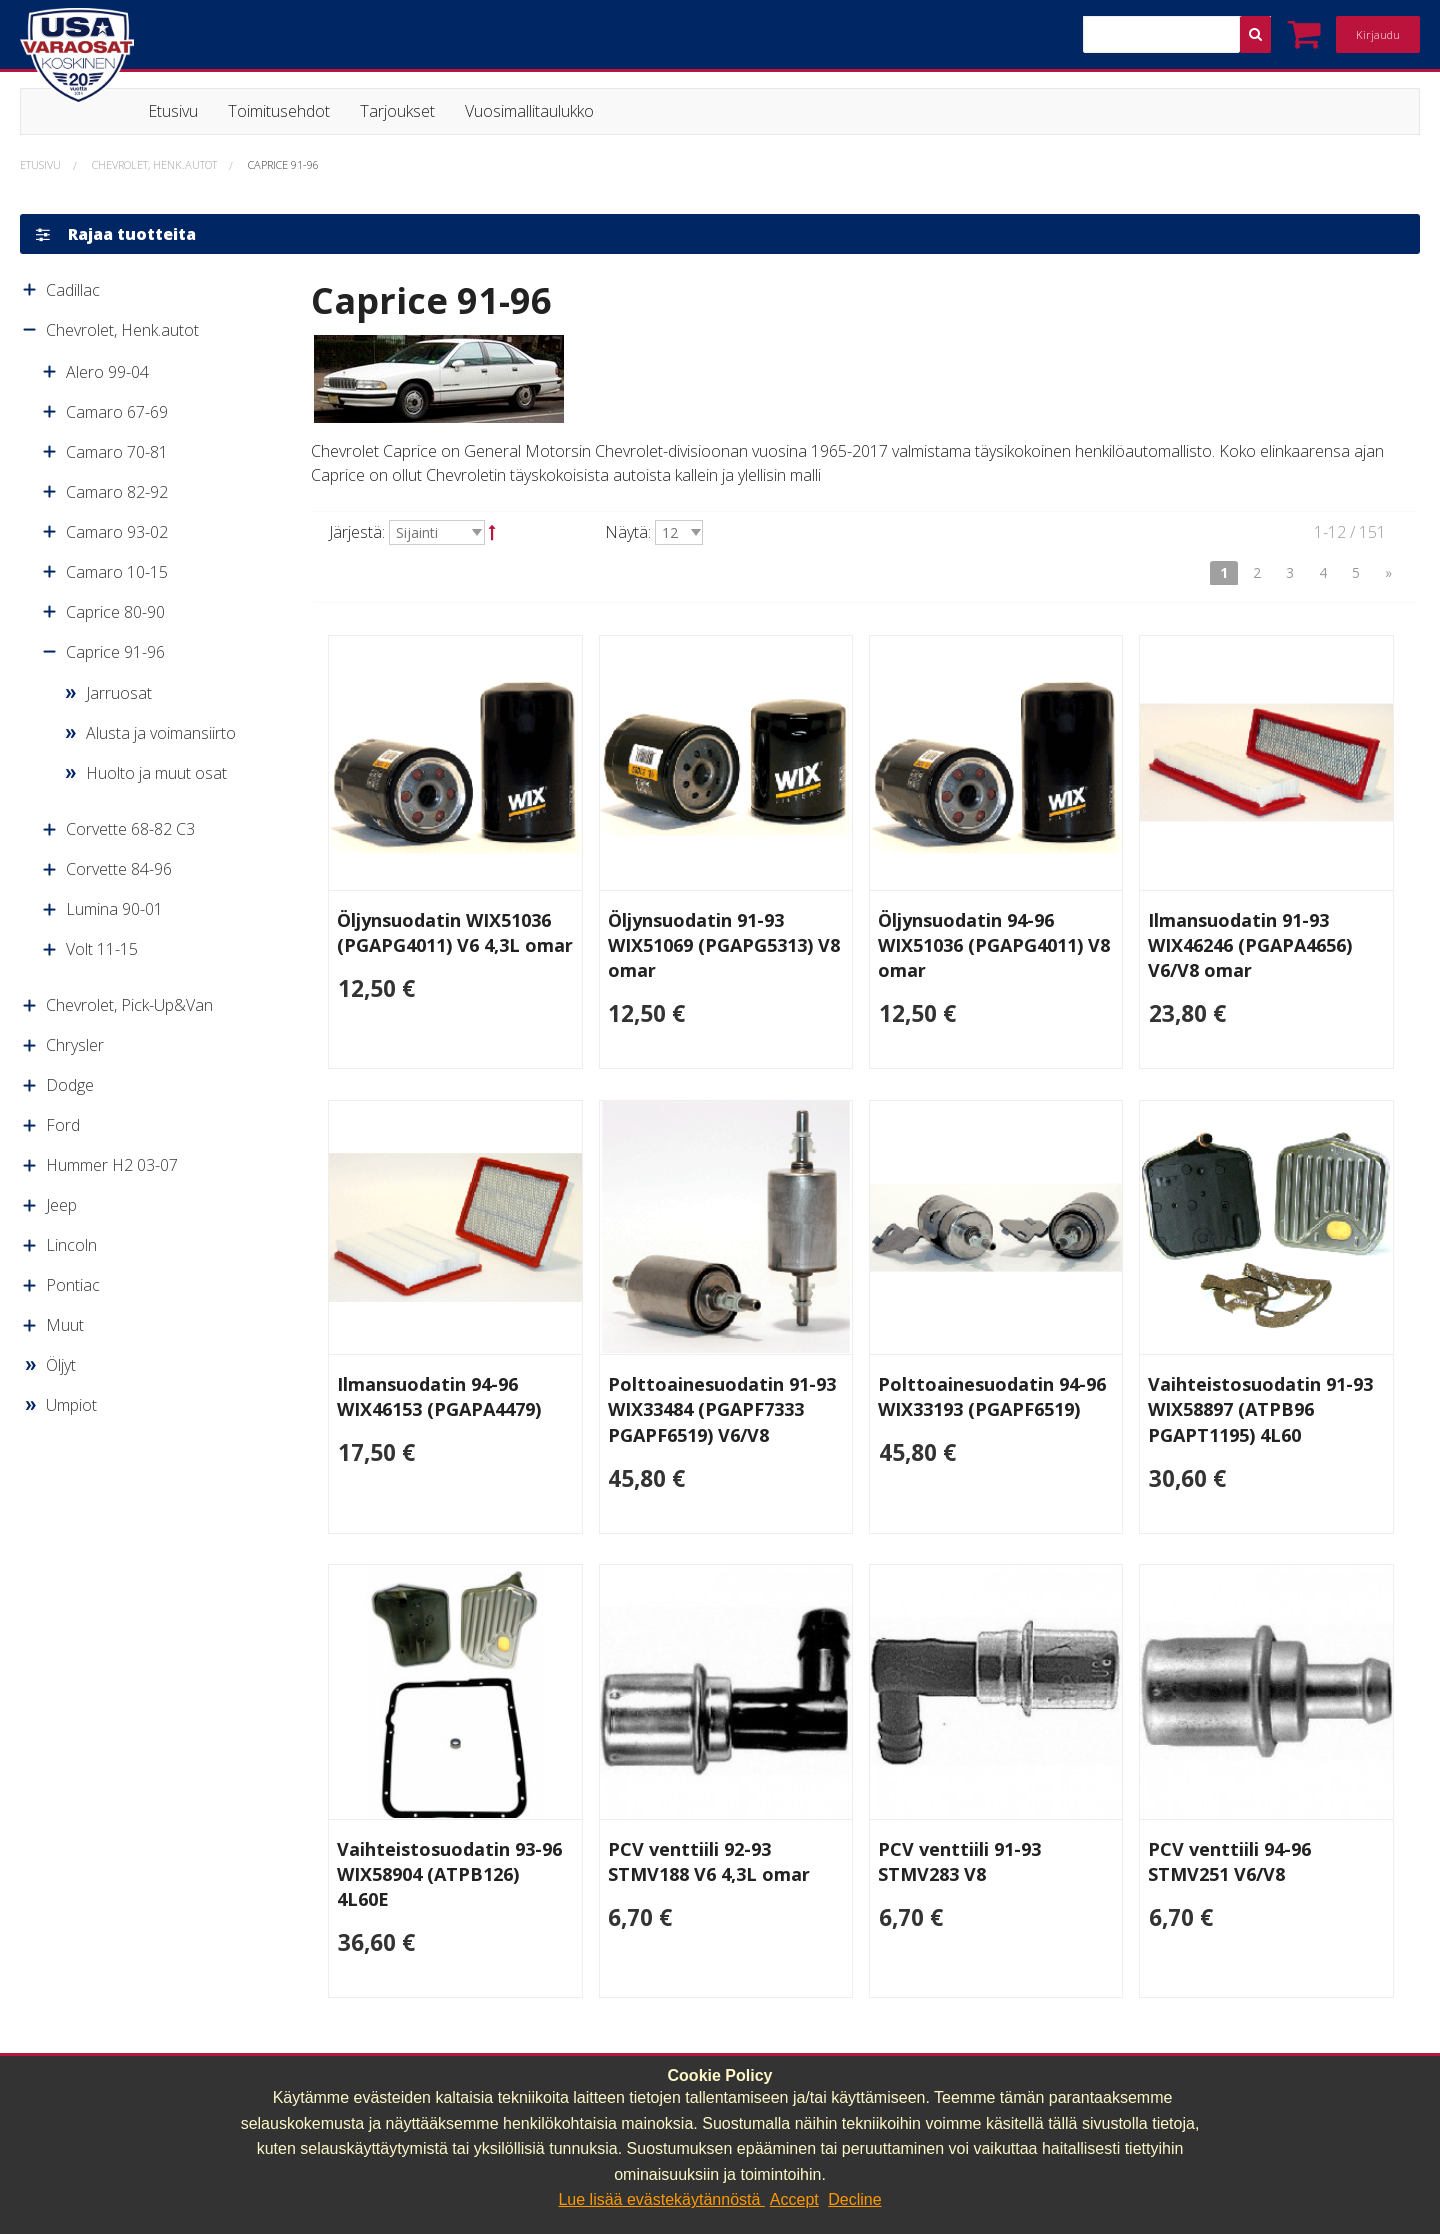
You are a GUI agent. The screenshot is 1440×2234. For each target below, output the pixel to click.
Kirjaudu (1378, 34)
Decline (854, 2199)
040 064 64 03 (436, 2048)
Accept (794, 2199)
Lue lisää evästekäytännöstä (661, 2199)
